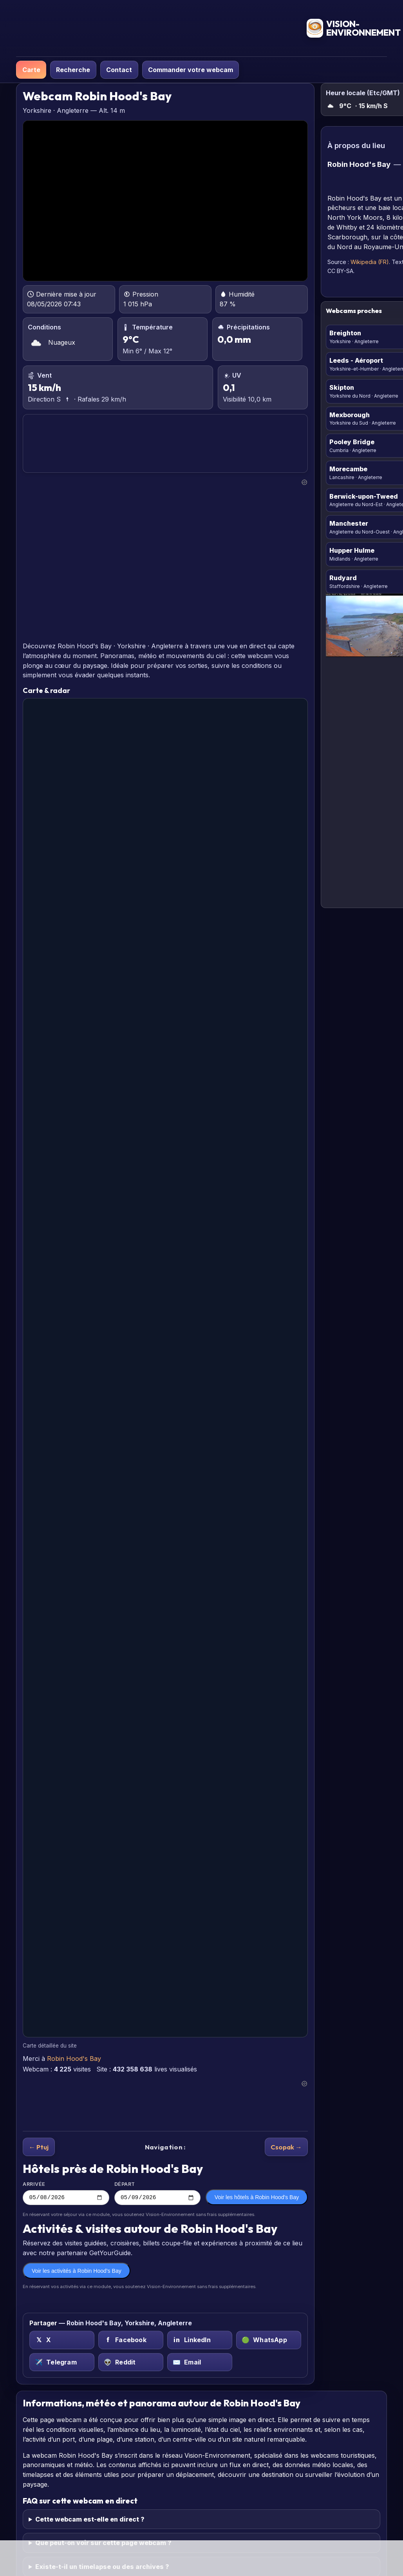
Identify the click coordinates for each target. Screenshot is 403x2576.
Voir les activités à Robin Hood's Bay (76, 2271)
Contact (119, 70)
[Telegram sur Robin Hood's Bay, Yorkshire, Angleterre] (61, 2363)
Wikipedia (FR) (370, 262)
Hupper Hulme (351, 550)
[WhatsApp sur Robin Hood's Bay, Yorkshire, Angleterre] (268, 2341)
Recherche (73, 70)
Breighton (345, 333)
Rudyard (343, 578)
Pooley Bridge (351, 442)
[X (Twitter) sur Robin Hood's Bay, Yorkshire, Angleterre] (61, 2341)
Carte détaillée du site (50, 2045)
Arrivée (66, 2193)
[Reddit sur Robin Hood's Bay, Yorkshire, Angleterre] (130, 2363)
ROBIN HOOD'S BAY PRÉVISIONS (165, 443)
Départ (157, 2193)
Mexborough (349, 415)
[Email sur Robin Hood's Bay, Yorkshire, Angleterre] (199, 2363)
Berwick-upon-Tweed (363, 496)
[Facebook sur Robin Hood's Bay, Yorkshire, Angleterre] (130, 2341)
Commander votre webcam (190, 70)
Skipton (341, 387)
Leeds (356, 360)
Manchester (348, 523)
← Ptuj (39, 2147)
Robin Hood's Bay (74, 2058)
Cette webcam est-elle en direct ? (90, 2520)
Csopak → (286, 2147)
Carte (31, 70)
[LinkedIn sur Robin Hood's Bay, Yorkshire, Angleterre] (199, 2341)
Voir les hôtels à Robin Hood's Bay (257, 2198)
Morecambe (348, 469)
